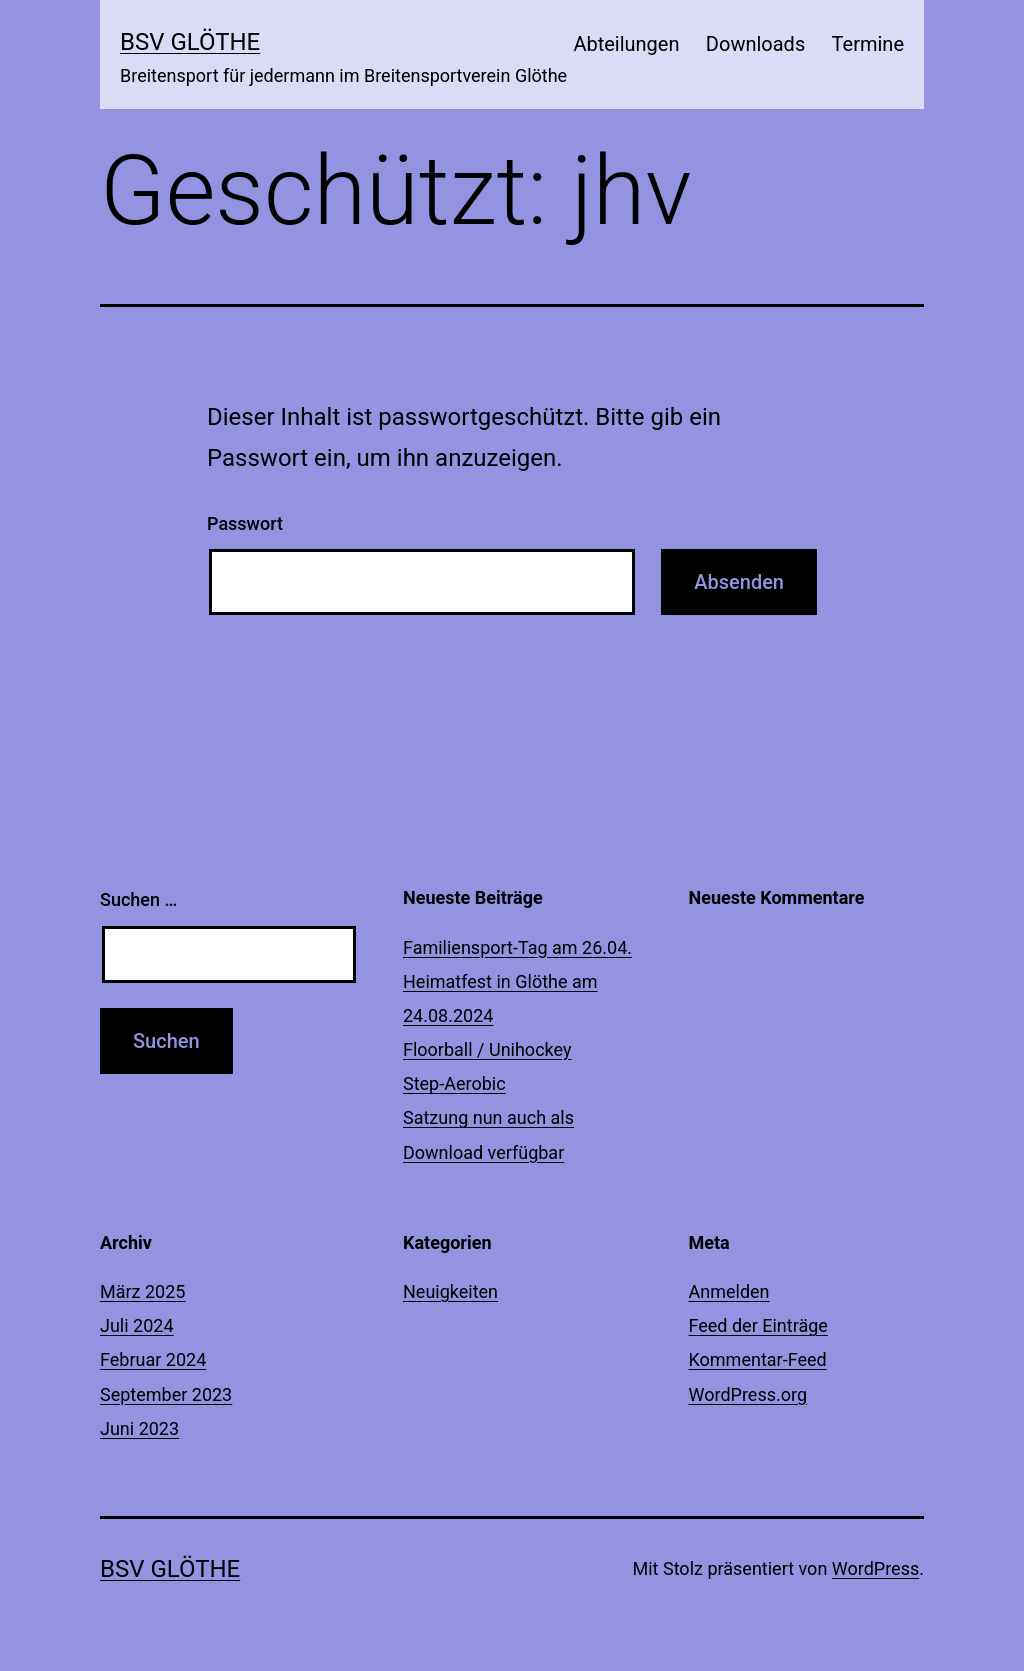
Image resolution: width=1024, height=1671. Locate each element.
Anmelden (729, 1291)
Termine (868, 44)
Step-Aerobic (454, 1083)
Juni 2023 (139, 1428)
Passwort (245, 523)
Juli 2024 (137, 1325)
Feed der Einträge (758, 1325)
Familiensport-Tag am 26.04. (517, 947)
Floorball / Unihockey (487, 1049)
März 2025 (142, 1291)
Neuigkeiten (450, 1291)
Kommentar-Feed (758, 1359)
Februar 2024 (153, 1359)
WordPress (875, 1568)
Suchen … (138, 899)
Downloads (755, 44)
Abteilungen (626, 44)
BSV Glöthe (190, 42)
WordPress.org (748, 1394)
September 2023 (166, 1394)
